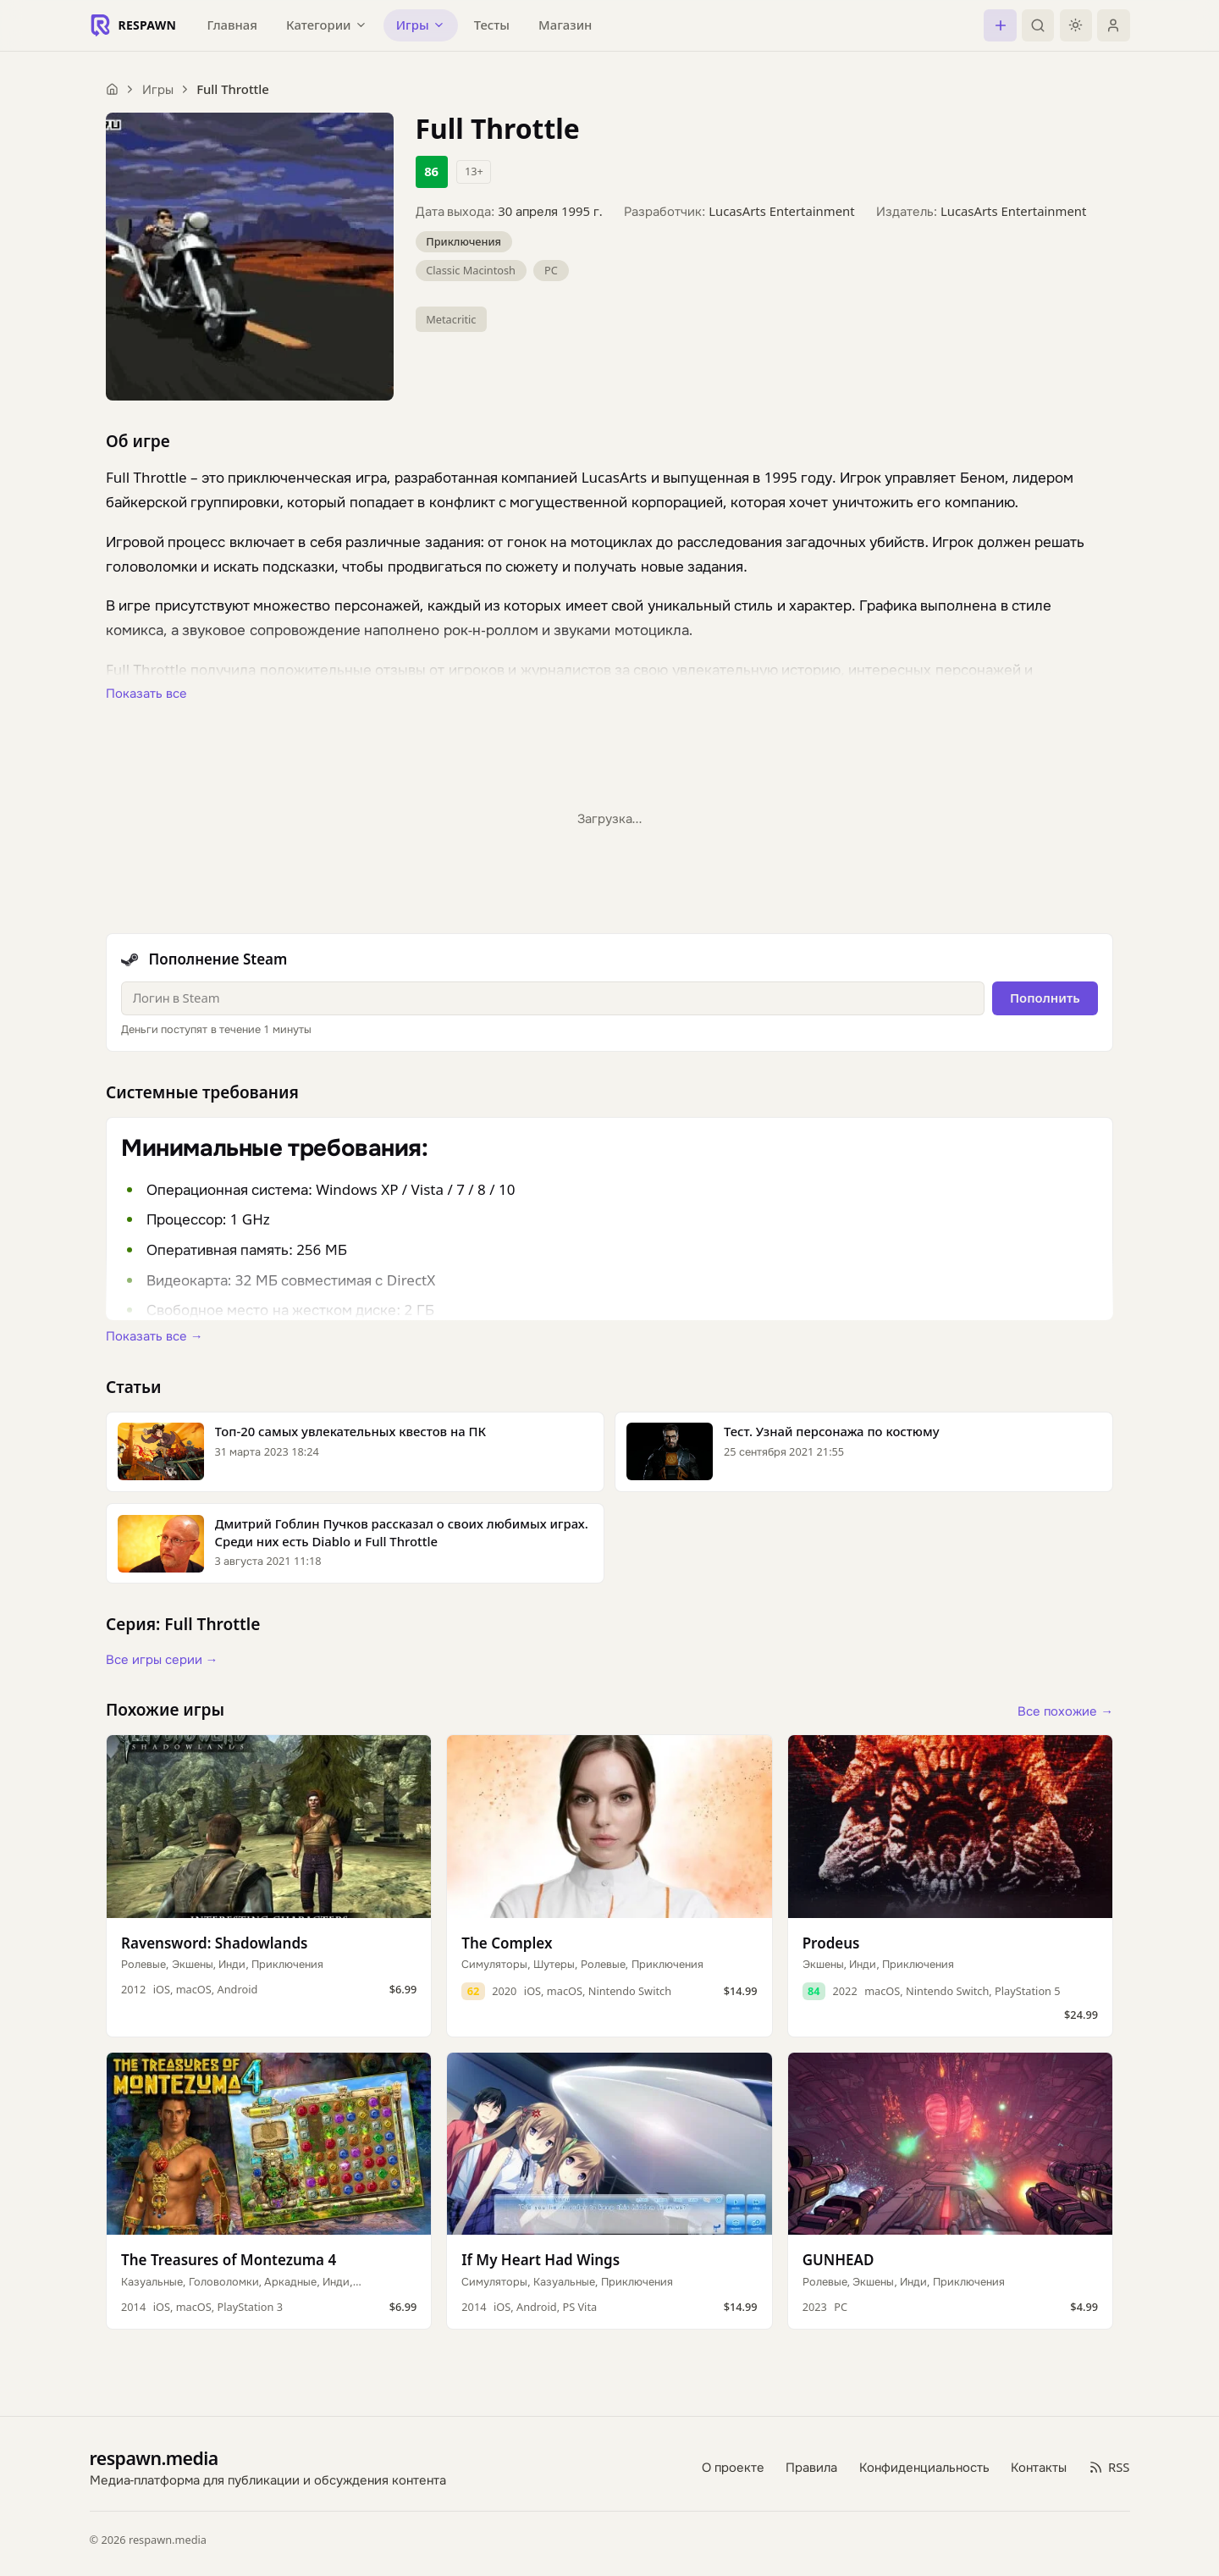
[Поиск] (1038, 25)
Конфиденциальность (924, 2466)
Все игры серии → (162, 1658)
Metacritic (451, 319)
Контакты (1039, 2466)
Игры (158, 88)
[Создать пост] (1000, 25)
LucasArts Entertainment (781, 210)
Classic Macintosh (471, 270)
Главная (232, 24)
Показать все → (154, 1335)
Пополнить (1045, 997)
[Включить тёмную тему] (1076, 25)
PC (551, 270)
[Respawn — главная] (133, 25)
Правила (811, 2466)
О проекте (733, 2466)
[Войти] (1113, 25)
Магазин (565, 24)
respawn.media (154, 2458)
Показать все (146, 692)
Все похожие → (1065, 1710)
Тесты (492, 24)
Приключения (463, 241)
